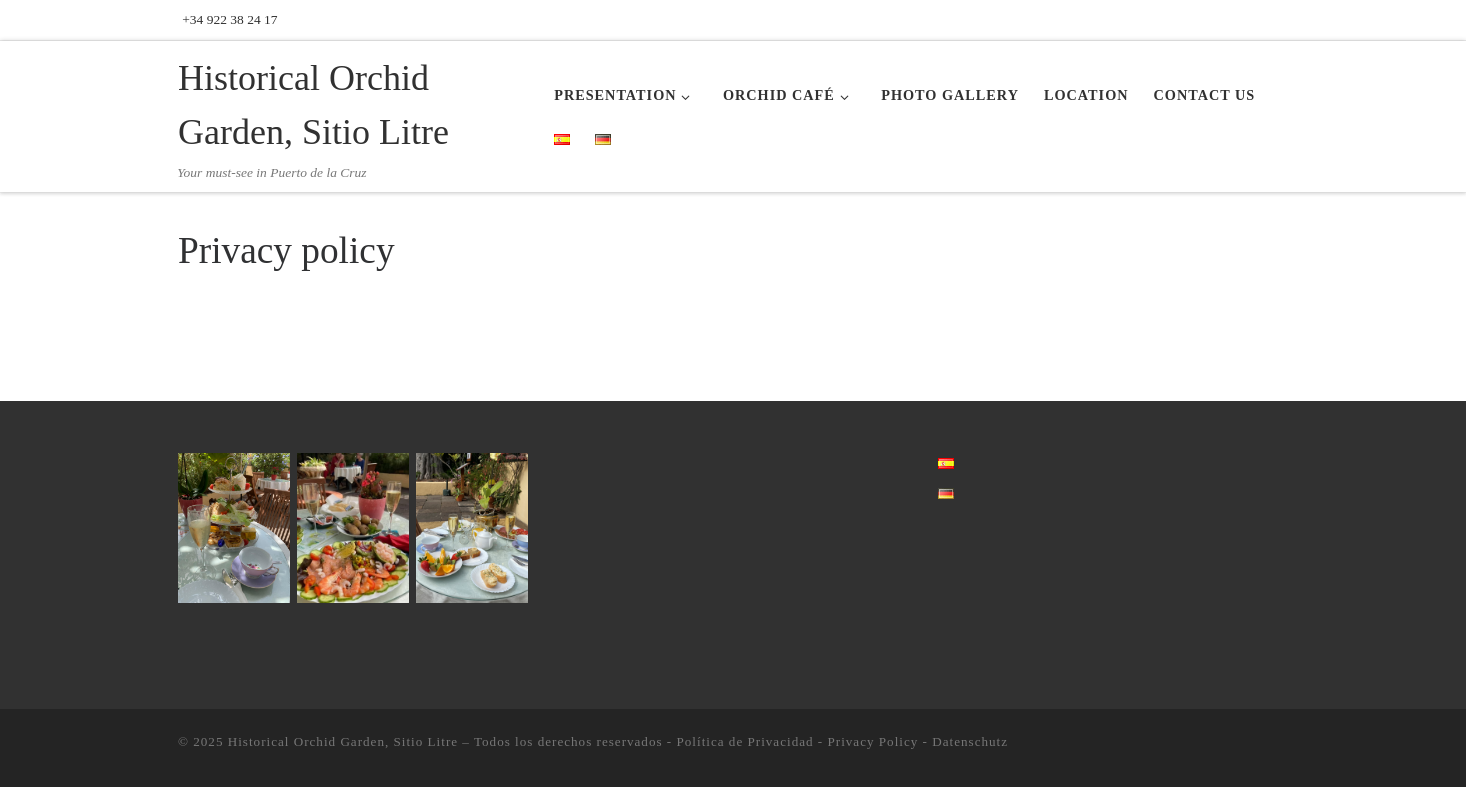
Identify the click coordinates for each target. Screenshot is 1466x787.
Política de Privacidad (745, 741)
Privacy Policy (872, 741)
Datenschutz (970, 741)
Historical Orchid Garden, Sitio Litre (343, 741)
